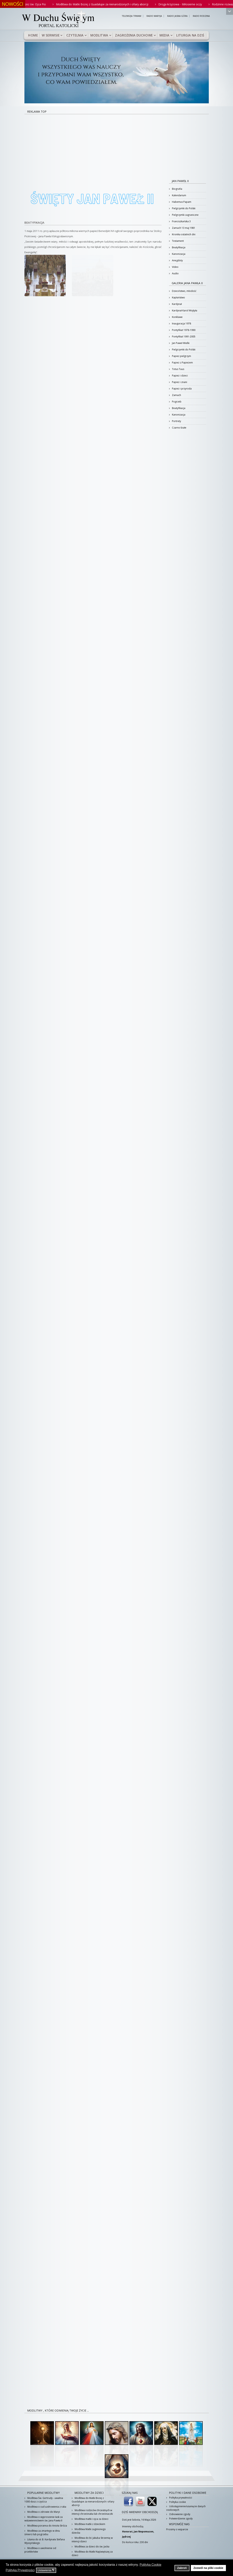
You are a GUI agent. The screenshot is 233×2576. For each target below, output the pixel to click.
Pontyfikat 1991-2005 (183, 336)
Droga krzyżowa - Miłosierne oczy (189, 4)
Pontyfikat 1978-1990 (183, 330)
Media (164, 35)
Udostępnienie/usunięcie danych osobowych (186, 2508)
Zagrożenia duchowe (134, 35)
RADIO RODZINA (201, 16)
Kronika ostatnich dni (183, 234)
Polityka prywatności (180, 2497)
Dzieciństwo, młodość (183, 291)
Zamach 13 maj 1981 (183, 228)
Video (174, 267)
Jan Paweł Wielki (180, 343)
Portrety (176, 421)
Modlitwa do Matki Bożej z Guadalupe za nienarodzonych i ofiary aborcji (111, 4)
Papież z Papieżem (182, 362)
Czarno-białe (178, 427)
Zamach (176, 395)
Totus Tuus (177, 369)
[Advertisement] (116, 144)
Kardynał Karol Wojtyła (184, 310)
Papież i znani (179, 382)
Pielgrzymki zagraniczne (185, 215)
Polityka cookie (177, 2502)
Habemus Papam (181, 202)
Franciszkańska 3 (181, 221)
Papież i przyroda (181, 388)
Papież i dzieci (179, 375)
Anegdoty (177, 260)
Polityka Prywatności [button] (20, 2570)
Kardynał (176, 304)
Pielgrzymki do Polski (183, 208)
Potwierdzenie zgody (181, 2518)
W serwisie (50, 35)
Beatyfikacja (178, 247)
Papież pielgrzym (181, 356)
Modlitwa (99, 35)
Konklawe (177, 317)
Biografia (176, 188)
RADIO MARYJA (154, 16)
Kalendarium (178, 195)
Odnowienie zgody (179, 2514)
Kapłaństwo (178, 297)
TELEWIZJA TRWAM (131, 16)
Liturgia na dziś (190, 35)
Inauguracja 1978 (181, 323)
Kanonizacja (178, 254)
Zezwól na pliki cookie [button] (208, 2567)
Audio (175, 273)
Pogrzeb (176, 401)
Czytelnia (75, 35)
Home (33, 35)
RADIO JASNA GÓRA (177, 16)
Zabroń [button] (182, 2567)
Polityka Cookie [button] (150, 2564)
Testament (177, 241)
